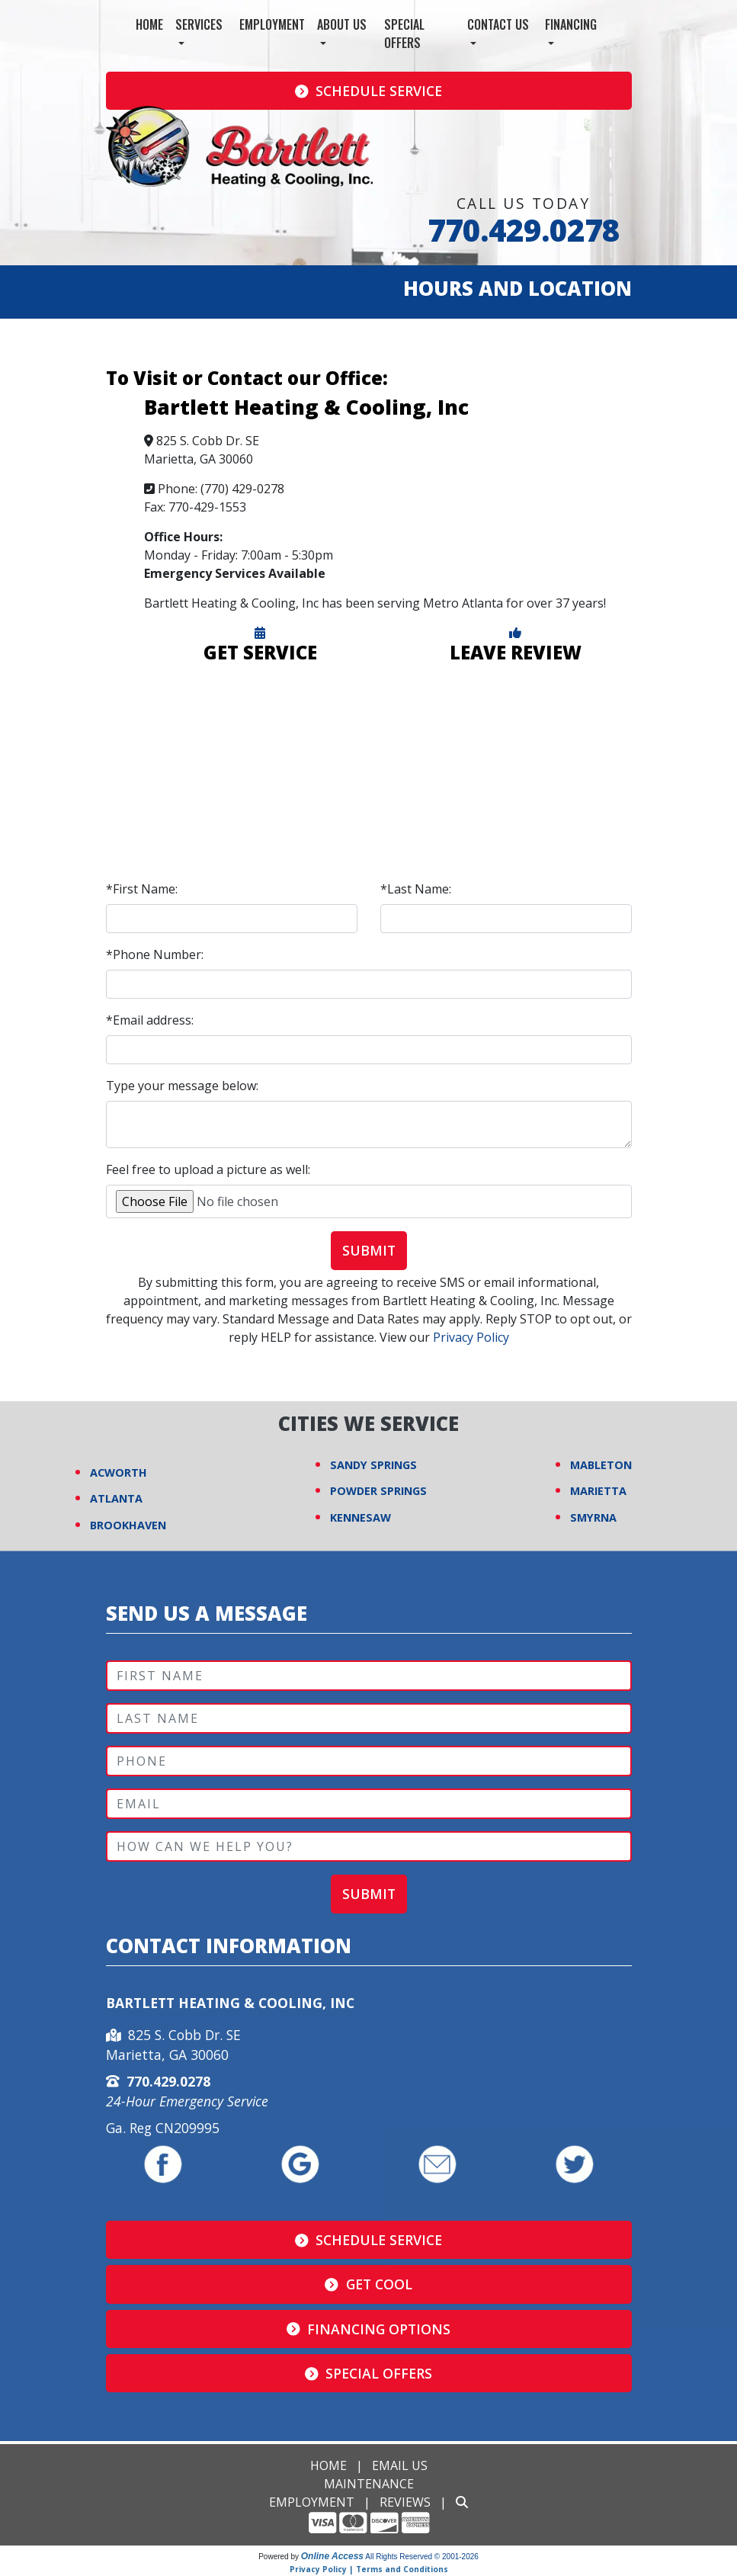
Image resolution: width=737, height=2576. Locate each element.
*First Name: (142, 889)
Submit (369, 1250)
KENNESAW (360, 1517)
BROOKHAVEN (128, 1525)
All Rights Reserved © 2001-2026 (422, 2556)
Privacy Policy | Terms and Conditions (369, 2569)
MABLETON (601, 1465)
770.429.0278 (524, 230)
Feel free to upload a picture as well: (208, 1169)
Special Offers (404, 33)
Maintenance (369, 2483)
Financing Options (369, 2329)
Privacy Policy (471, 1337)
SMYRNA (593, 1517)
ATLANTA (116, 1498)
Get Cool (368, 2284)
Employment (272, 24)
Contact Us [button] (498, 24)
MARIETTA (598, 1491)
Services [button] (199, 24)
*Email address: (150, 1020)
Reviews (405, 2502)
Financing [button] (571, 24)
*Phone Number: (154, 954)
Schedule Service (369, 91)
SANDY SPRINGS (373, 1465)
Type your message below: (182, 1085)
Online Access (332, 2556)
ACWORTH (118, 1472)
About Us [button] (342, 24)
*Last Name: (415, 889)
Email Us (400, 2465)
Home (149, 24)
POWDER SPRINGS (378, 1491)
